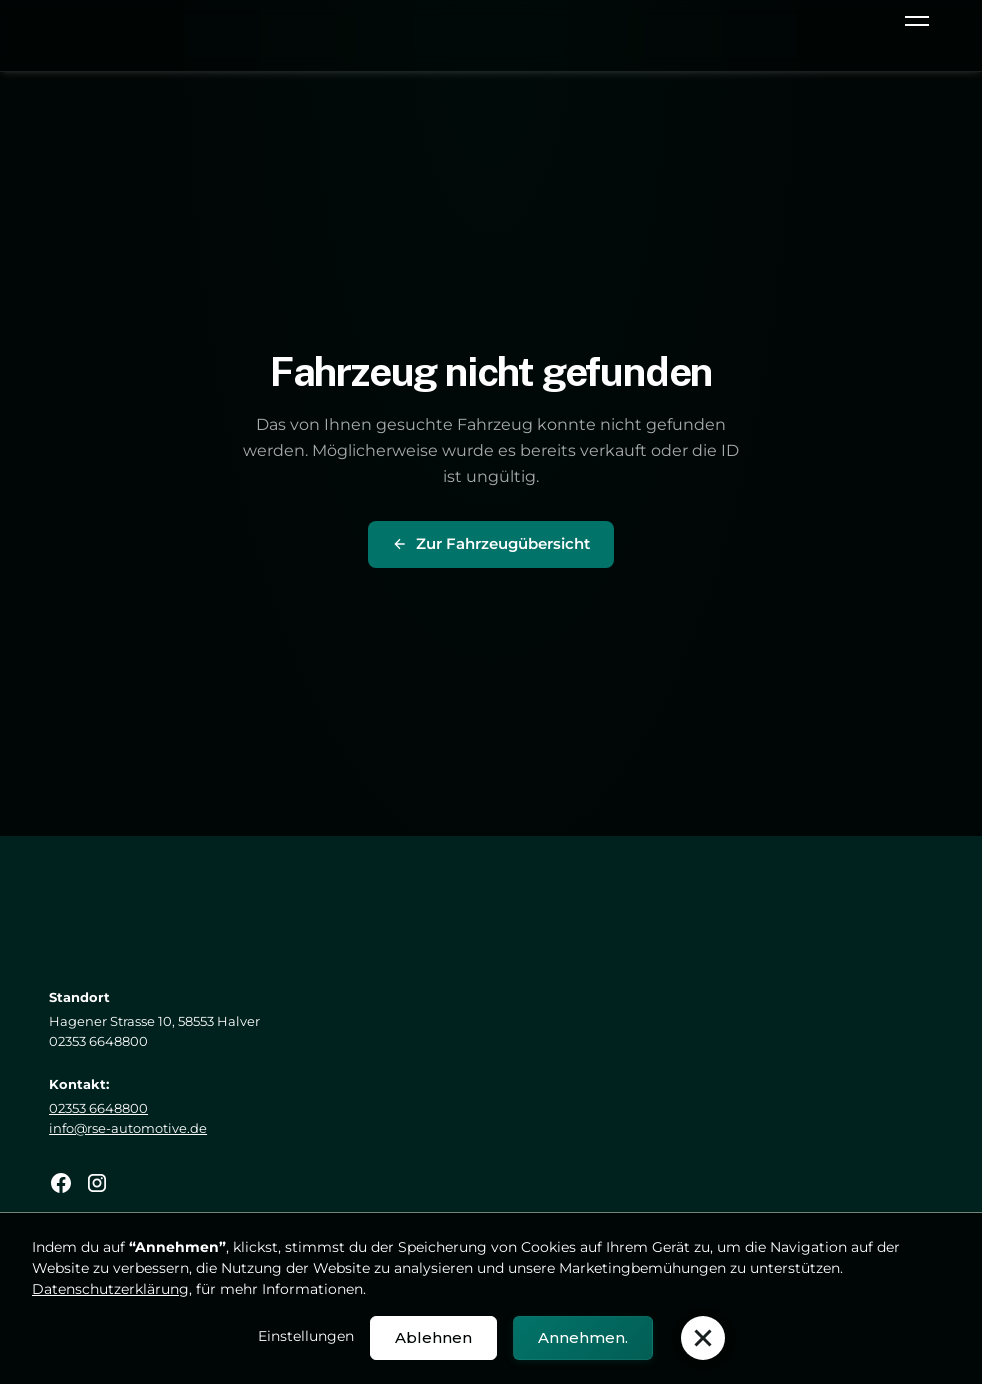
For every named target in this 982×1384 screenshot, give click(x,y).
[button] (913, 24)
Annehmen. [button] (583, 1337)
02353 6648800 (98, 1108)
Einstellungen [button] (306, 1336)
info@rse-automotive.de (128, 1128)
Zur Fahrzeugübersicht (491, 543)
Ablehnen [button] (433, 1337)
